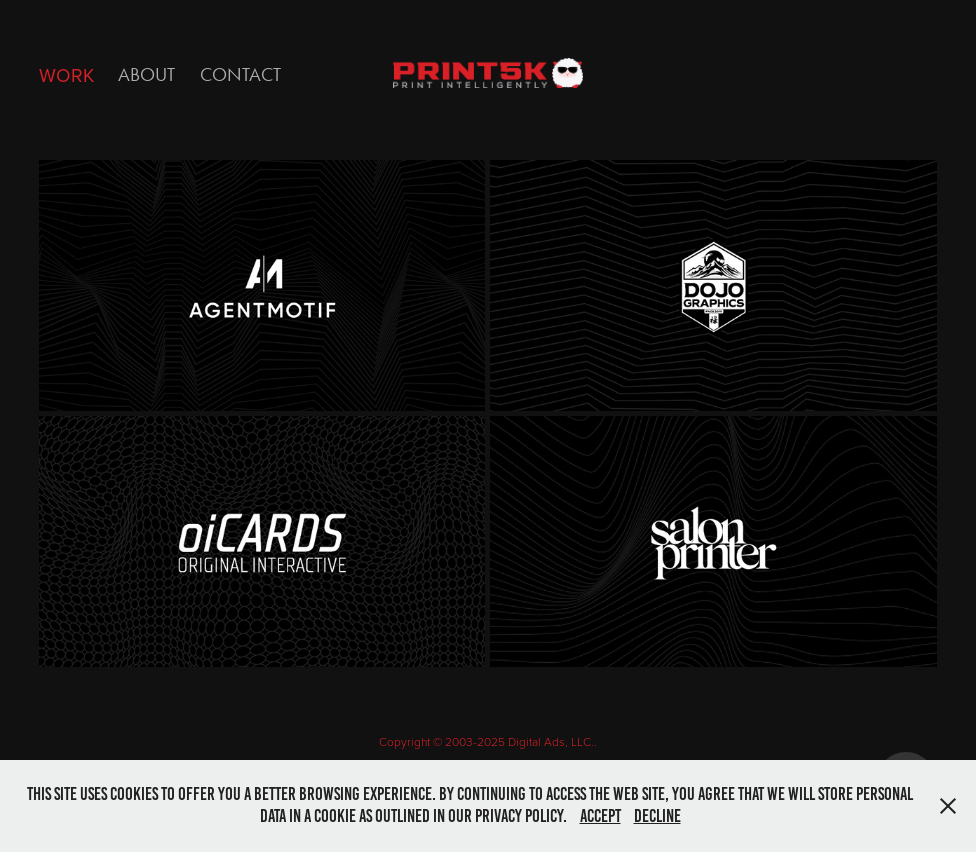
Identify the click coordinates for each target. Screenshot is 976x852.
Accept (600, 816)
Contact (240, 74)
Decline (657, 816)
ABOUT (146, 74)
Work (66, 74)
